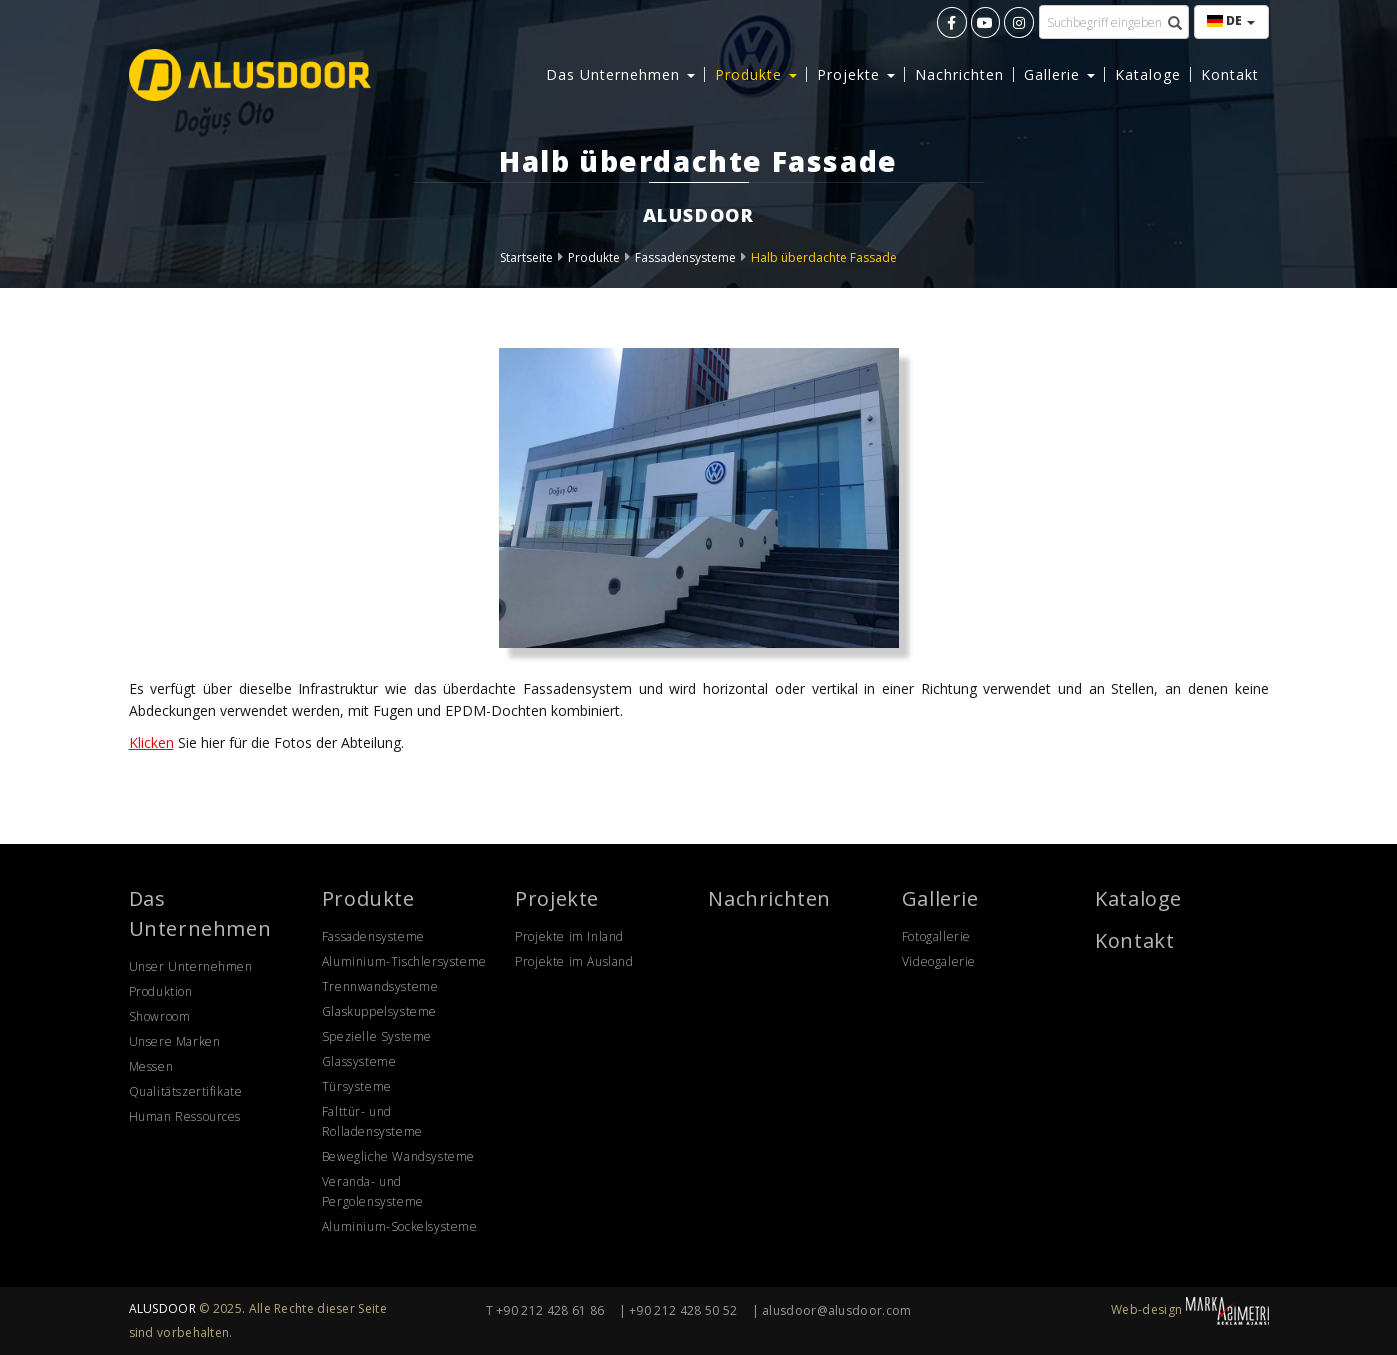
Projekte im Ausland (574, 961)
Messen (151, 1066)
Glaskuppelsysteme (379, 1011)
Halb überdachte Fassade (824, 257)
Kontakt (1230, 74)
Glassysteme (359, 1061)
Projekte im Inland (569, 936)
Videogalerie (939, 961)
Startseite (526, 257)
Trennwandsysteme (380, 986)
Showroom (160, 1016)
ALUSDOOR (162, 1308)
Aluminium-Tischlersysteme (404, 961)
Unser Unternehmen (191, 966)
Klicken (151, 742)
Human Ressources (185, 1116)
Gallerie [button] (1059, 74)
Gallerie (940, 898)
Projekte (557, 898)
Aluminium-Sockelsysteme (400, 1226)
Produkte (594, 257)
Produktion (161, 991)
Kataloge (1148, 74)
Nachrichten (959, 74)
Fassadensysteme (685, 257)
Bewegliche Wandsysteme (398, 1156)
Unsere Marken (175, 1041)
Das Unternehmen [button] (620, 74)
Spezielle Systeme (377, 1036)
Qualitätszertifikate (186, 1091)
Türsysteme (357, 1086)
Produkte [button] (756, 74)
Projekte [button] (856, 74)
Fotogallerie (936, 936)
